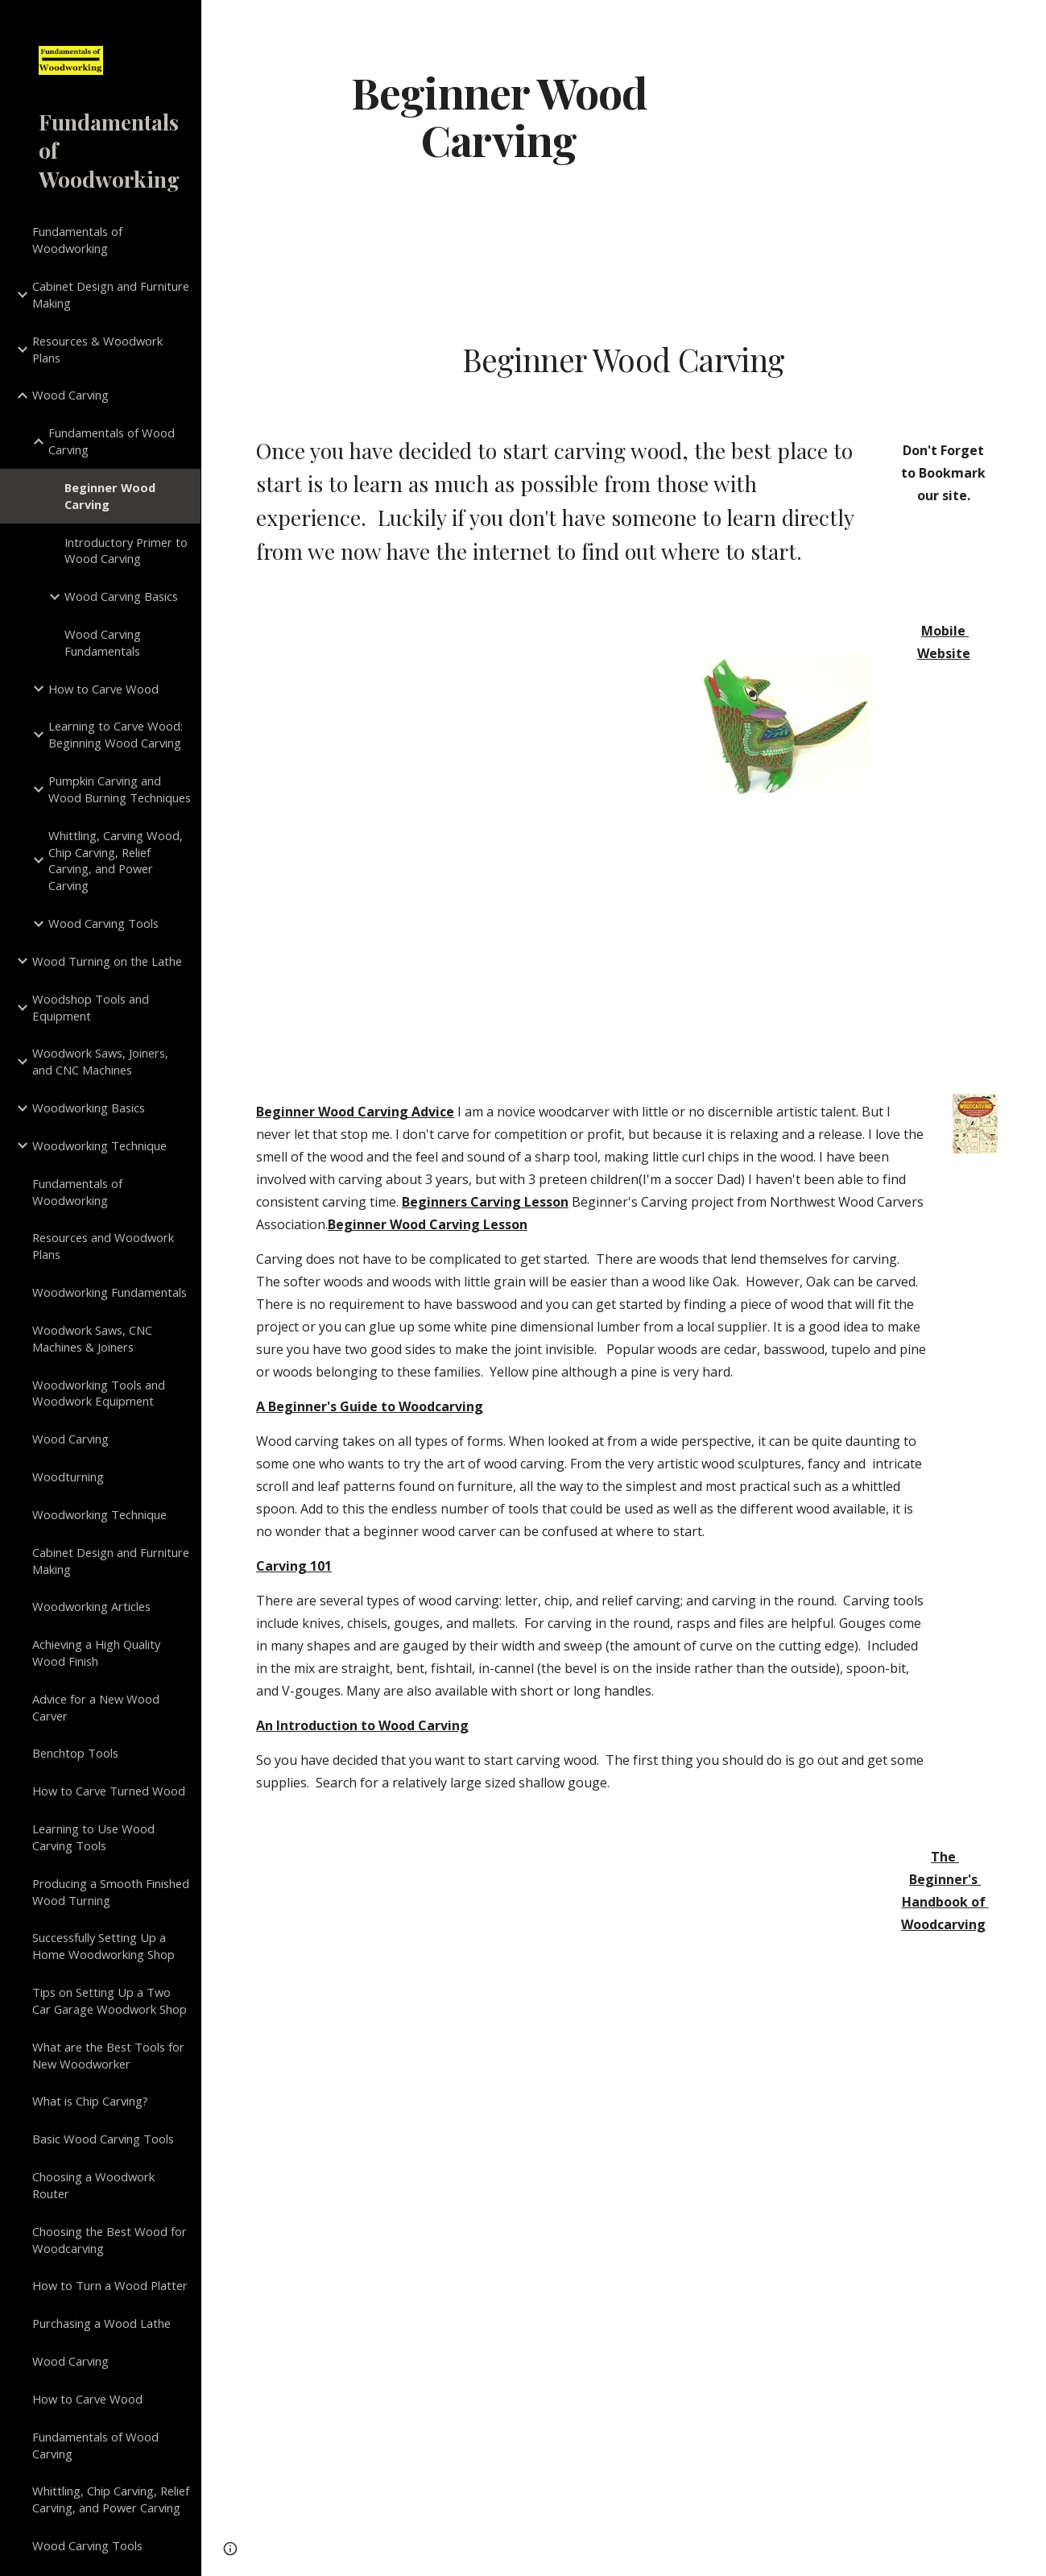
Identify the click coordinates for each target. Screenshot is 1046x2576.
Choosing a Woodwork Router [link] (93, 2184)
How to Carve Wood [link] (103, 689)
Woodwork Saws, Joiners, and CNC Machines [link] (100, 1061)
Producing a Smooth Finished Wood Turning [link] (110, 1891)
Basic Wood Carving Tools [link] (103, 2139)
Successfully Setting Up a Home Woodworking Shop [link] (103, 1945)
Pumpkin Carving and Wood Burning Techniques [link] (119, 789)
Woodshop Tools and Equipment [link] (90, 1007)
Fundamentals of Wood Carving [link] (111, 441)
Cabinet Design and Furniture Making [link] (110, 294)
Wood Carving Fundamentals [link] (102, 642)
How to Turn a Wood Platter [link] (110, 2285)
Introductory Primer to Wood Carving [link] (126, 550)
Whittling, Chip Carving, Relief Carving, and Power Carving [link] (110, 2499)
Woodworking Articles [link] (91, 1606)
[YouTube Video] (559, 2305)
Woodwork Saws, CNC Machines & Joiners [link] (92, 1338)
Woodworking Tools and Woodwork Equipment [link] (98, 1393)
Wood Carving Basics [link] (121, 596)
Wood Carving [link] (70, 395)
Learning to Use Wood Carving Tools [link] (93, 1836)
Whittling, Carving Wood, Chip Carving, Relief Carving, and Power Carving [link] (115, 860)
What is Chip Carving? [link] (90, 2101)
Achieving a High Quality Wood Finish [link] (96, 1652)
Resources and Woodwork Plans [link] (103, 1245)
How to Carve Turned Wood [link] (108, 1791)
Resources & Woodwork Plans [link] (97, 349)
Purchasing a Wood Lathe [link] (101, 2323)
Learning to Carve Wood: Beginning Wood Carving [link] (115, 734)
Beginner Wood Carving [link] (109, 495)
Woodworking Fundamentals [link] (109, 1292)
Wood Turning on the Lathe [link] (107, 961)
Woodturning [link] (68, 1476)
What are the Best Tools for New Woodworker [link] (108, 2055)
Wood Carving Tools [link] (103, 923)
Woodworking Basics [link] (88, 1108)
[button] (1026, 22)
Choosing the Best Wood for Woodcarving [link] (109, 2239)
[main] (499, 115)
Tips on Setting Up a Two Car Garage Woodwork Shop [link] (109, 2000)
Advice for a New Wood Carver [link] (95, 1707)
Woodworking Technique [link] (99, 1145)
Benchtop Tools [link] (75, 1753)
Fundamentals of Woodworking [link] (77, 239)
